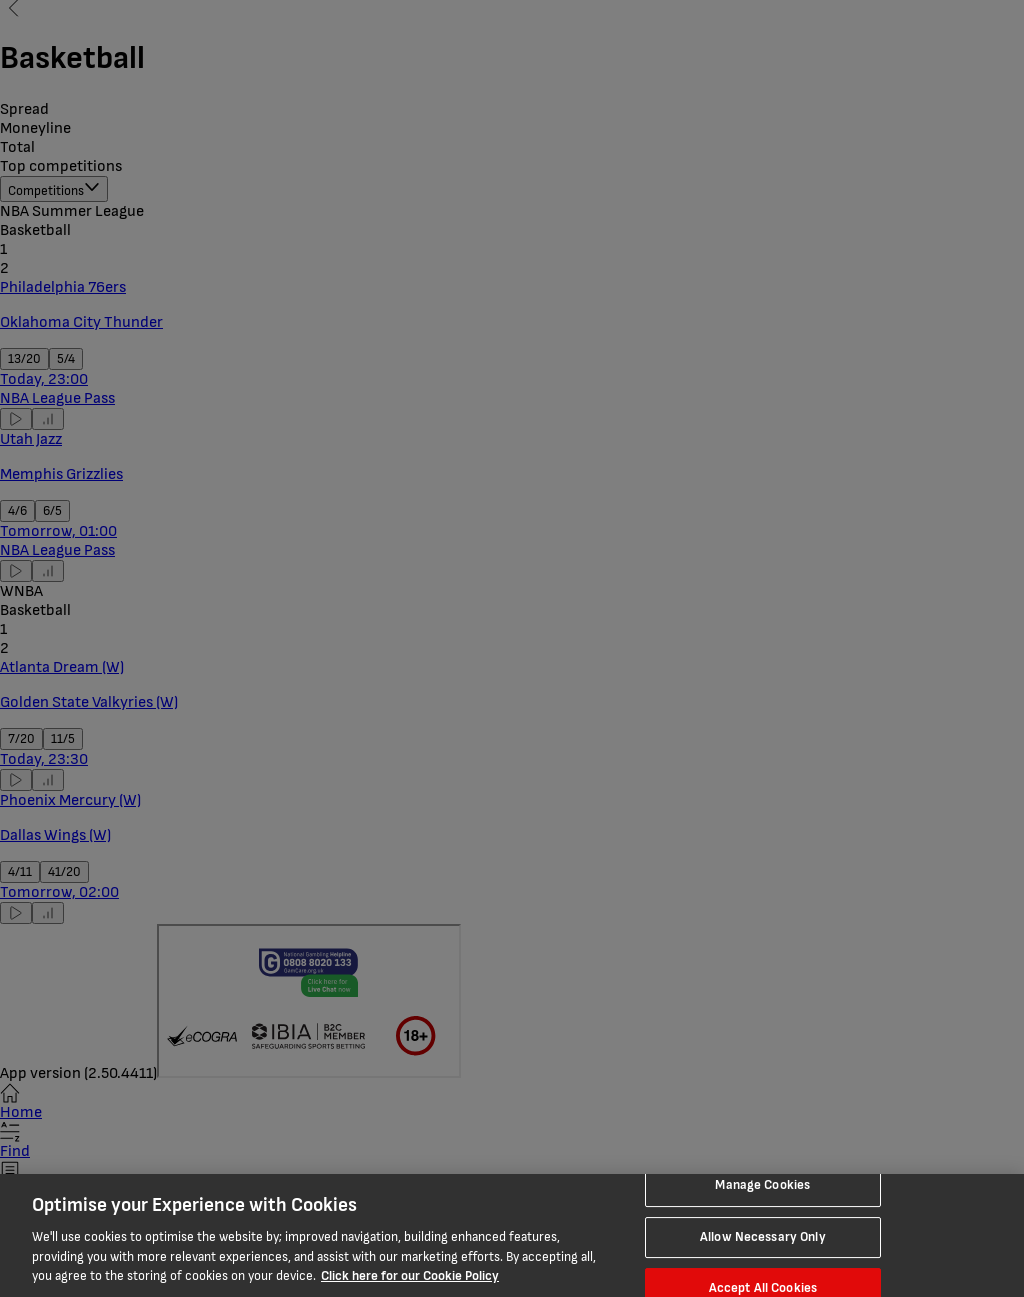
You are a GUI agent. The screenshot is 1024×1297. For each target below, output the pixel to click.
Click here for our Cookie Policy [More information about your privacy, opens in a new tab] (410, 1276)
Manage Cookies (762, 1185)
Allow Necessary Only (763, 1237)
